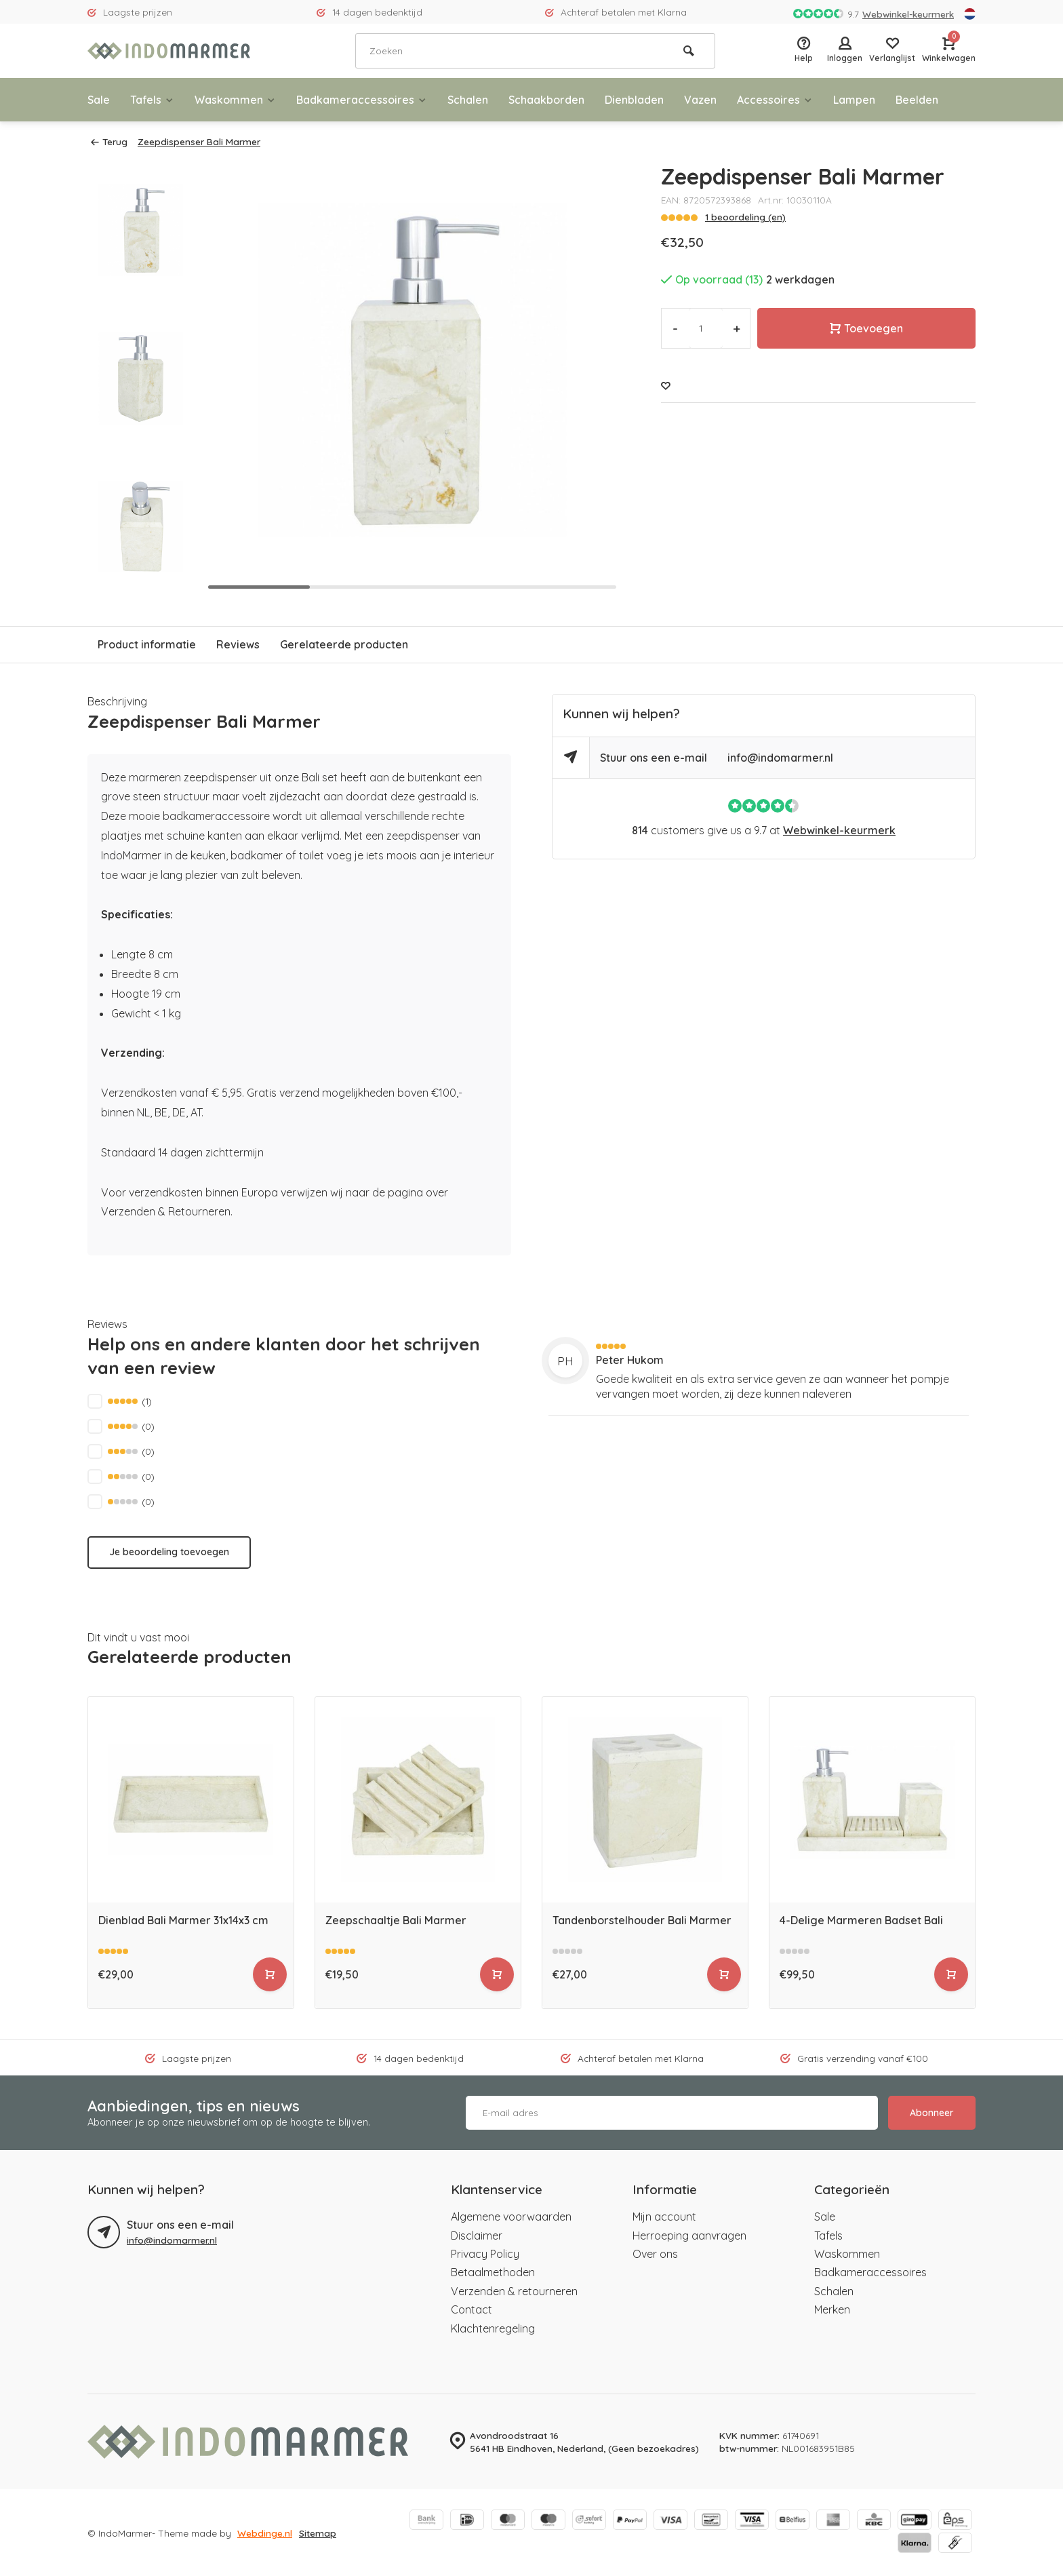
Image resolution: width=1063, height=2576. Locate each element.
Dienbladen (634, 99)
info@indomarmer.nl (780, 757)
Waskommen (235, 99)
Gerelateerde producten (344, 644)
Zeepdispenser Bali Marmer (199, 141)
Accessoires (775, 99)
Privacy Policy (485, 2254)
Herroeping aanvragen (689, 2235)
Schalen (467, 99)
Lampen (854, 99)
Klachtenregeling (493, 2328)
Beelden (917, 99)
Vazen (700, 99)
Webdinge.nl (264, 2533)
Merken (832, 2309)
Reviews (238, 644)
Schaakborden (546, 99)
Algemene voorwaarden (511, 2216)
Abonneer (932, 2113)
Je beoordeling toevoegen (169, 1552)
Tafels (152, 99)
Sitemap (317, 2533)
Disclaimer (476, 2235)
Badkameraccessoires (361, 99)
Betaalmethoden (493, 2272)
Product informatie (147, 644)
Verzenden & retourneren (514, 2291)
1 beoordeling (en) (745, 216)
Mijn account (664, 2216)
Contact (471, 2309)
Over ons (655, 2254)
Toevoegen (866, 328)
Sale (98, 99)
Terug (109, 141)
